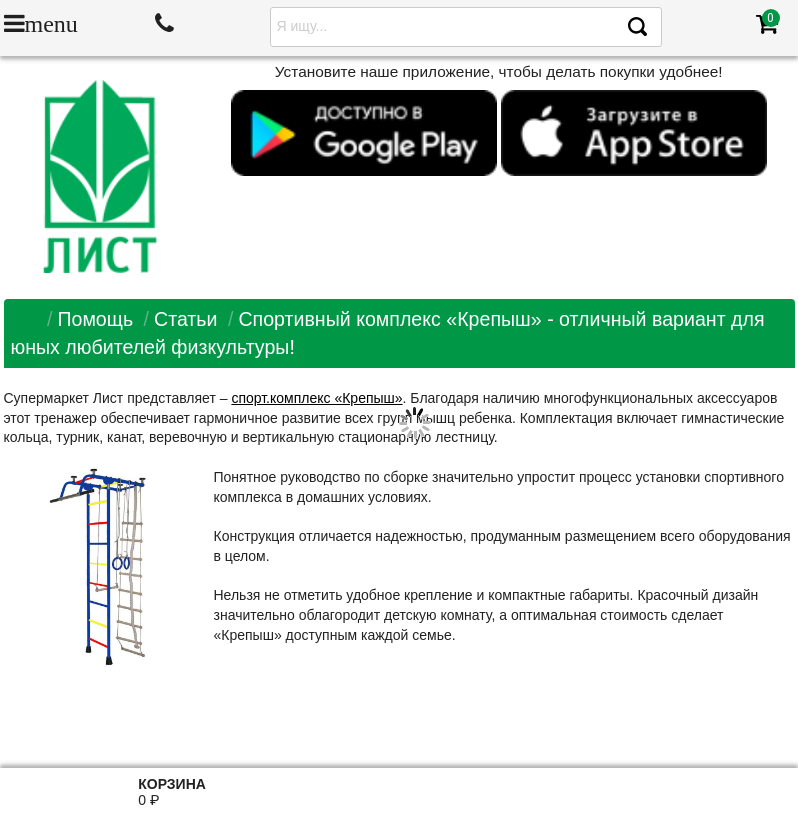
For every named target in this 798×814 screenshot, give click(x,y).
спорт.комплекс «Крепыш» (316, 398)
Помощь (95, 319)
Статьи (186, 319)
